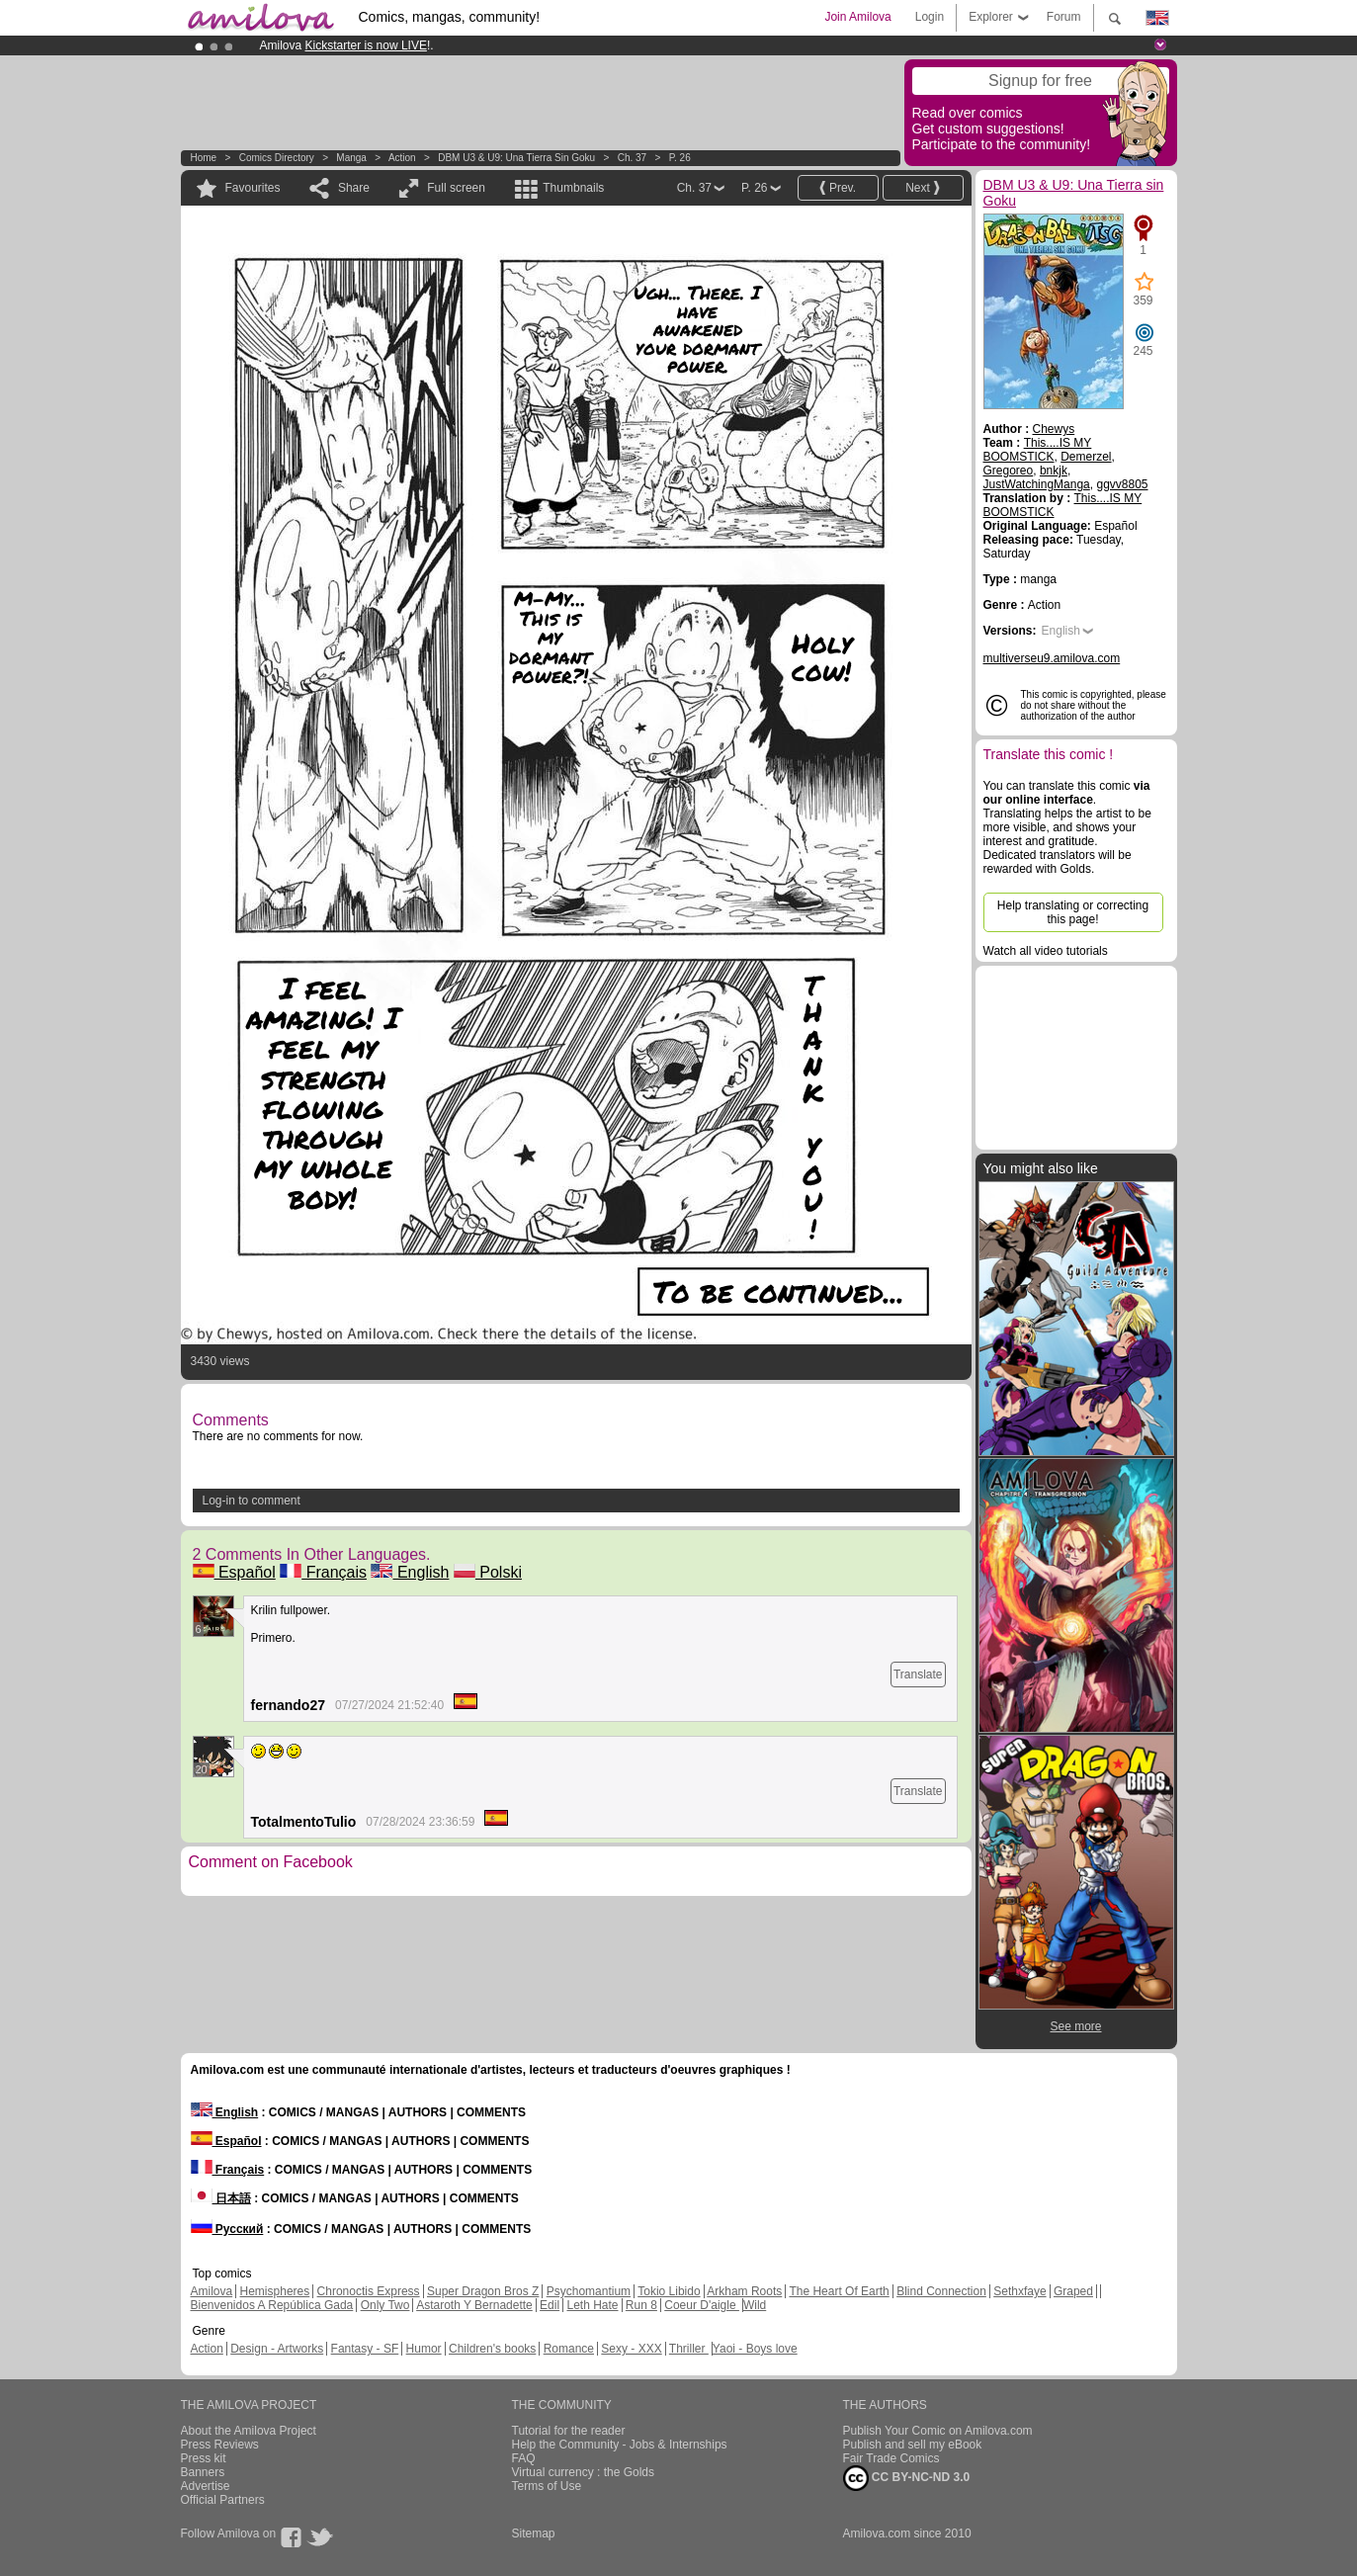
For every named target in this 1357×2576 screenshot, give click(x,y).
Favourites (253, 188)
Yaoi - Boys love (755, 2349)
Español (234, 1572)
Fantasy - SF (365, 2349)
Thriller (689, 2349)
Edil (549, 2305)
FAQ (524, 2458)
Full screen (456, 188)
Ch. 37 (632, 157)
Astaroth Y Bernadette (474, 2305)
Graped (1073, 2291)
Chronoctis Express (368, 2291)
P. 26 (680, 157)
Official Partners (223, 2500)
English (410, 1572)
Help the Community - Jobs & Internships (619, 2444)
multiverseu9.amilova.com (1052, 658)
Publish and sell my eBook (912, 2444)
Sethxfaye (1019, 2291)
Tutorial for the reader (569, 2431)
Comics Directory (276, 157)
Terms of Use (547, 2486)
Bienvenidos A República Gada (272, 2305)
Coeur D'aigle (701, 2305)
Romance (569, 2349)
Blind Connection (941, 2291)
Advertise (205, 2486)
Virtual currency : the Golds (583, 2472)
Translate (918, 1674)
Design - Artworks (276, 2349)
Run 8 (641, 2305)
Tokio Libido (668, 2291)
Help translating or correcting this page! (1072, 912)
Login (929, 17)
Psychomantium (589, 2291)
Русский (227, 2229)
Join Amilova (857, 17)
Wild (754, 2305)
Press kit (203, 2458)
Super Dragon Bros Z (483, 2291)
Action (402, 157)
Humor (424, 2349)
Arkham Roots (744, 2291)
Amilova (212, 2291)
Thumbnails (573, 188)
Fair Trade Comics (891, 2458)
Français (323, 1572)
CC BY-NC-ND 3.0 (907, 2478)
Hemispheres (275, 2291)
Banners (203, 2472)
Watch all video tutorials (1045, 951)
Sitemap (533, 2533)
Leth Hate (592, 2305)
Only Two (385, 2305)
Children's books (492, 2349)
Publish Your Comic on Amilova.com (938, 2431)
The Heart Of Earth (839, 2291)
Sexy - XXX (631, 2349)
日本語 (221, 2198)
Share (354, 188)
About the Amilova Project (248, 2431)
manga (351, 157)
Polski (488, 1572)
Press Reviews (220, 2444)
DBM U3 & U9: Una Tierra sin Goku (516, 157)
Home (204, 157)
